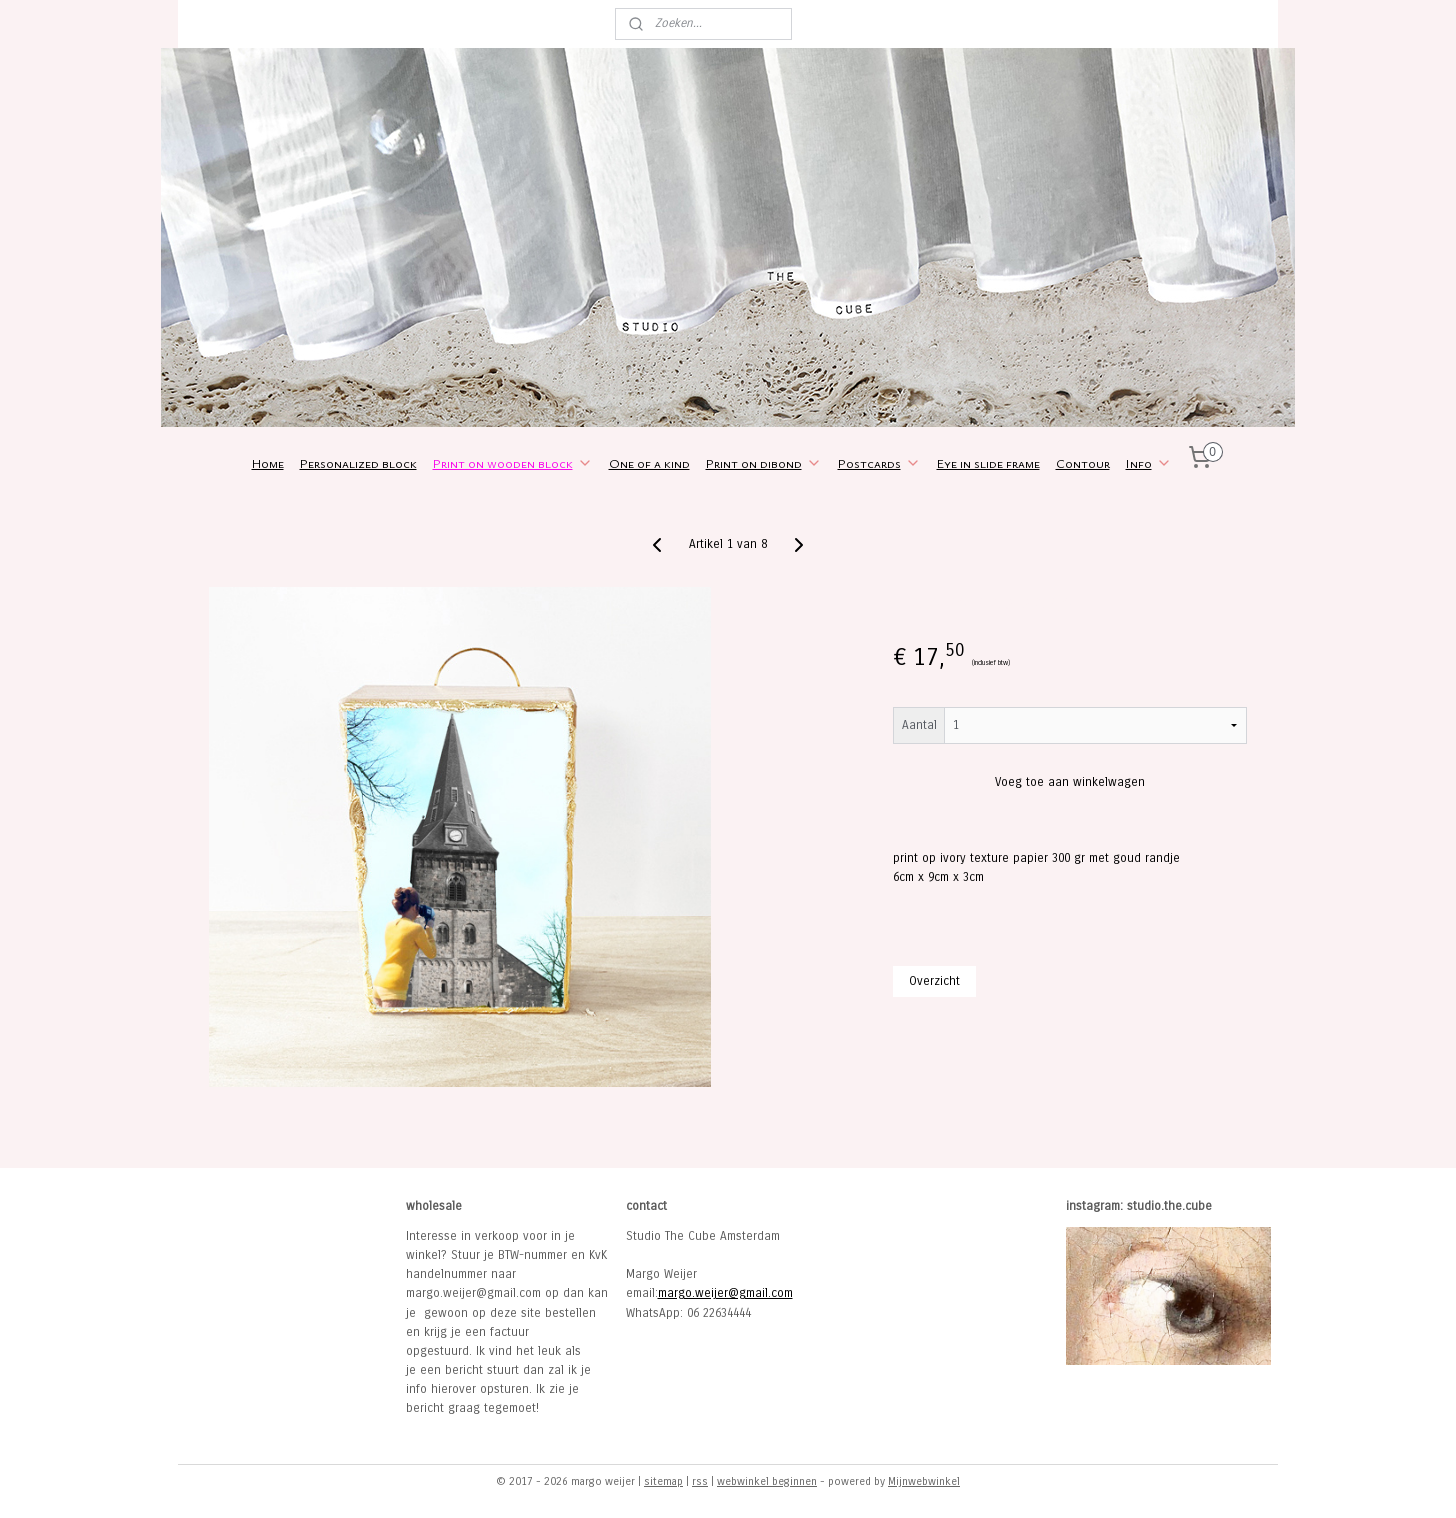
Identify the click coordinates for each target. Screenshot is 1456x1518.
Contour (1083, 463)
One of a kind (649, 463)
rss (700, 1481)
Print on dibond (764, 463)
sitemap (663, 1481)
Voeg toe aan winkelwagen (1070, 782)
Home (268, 463)
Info (1149, 463)
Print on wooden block (513, 463)
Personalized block (358, 463)
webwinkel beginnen (767, 1481)
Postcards (879, 463)
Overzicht (934, 981)
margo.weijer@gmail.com (725, 1293)
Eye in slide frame (988, 463)
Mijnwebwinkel (924, 1481)
